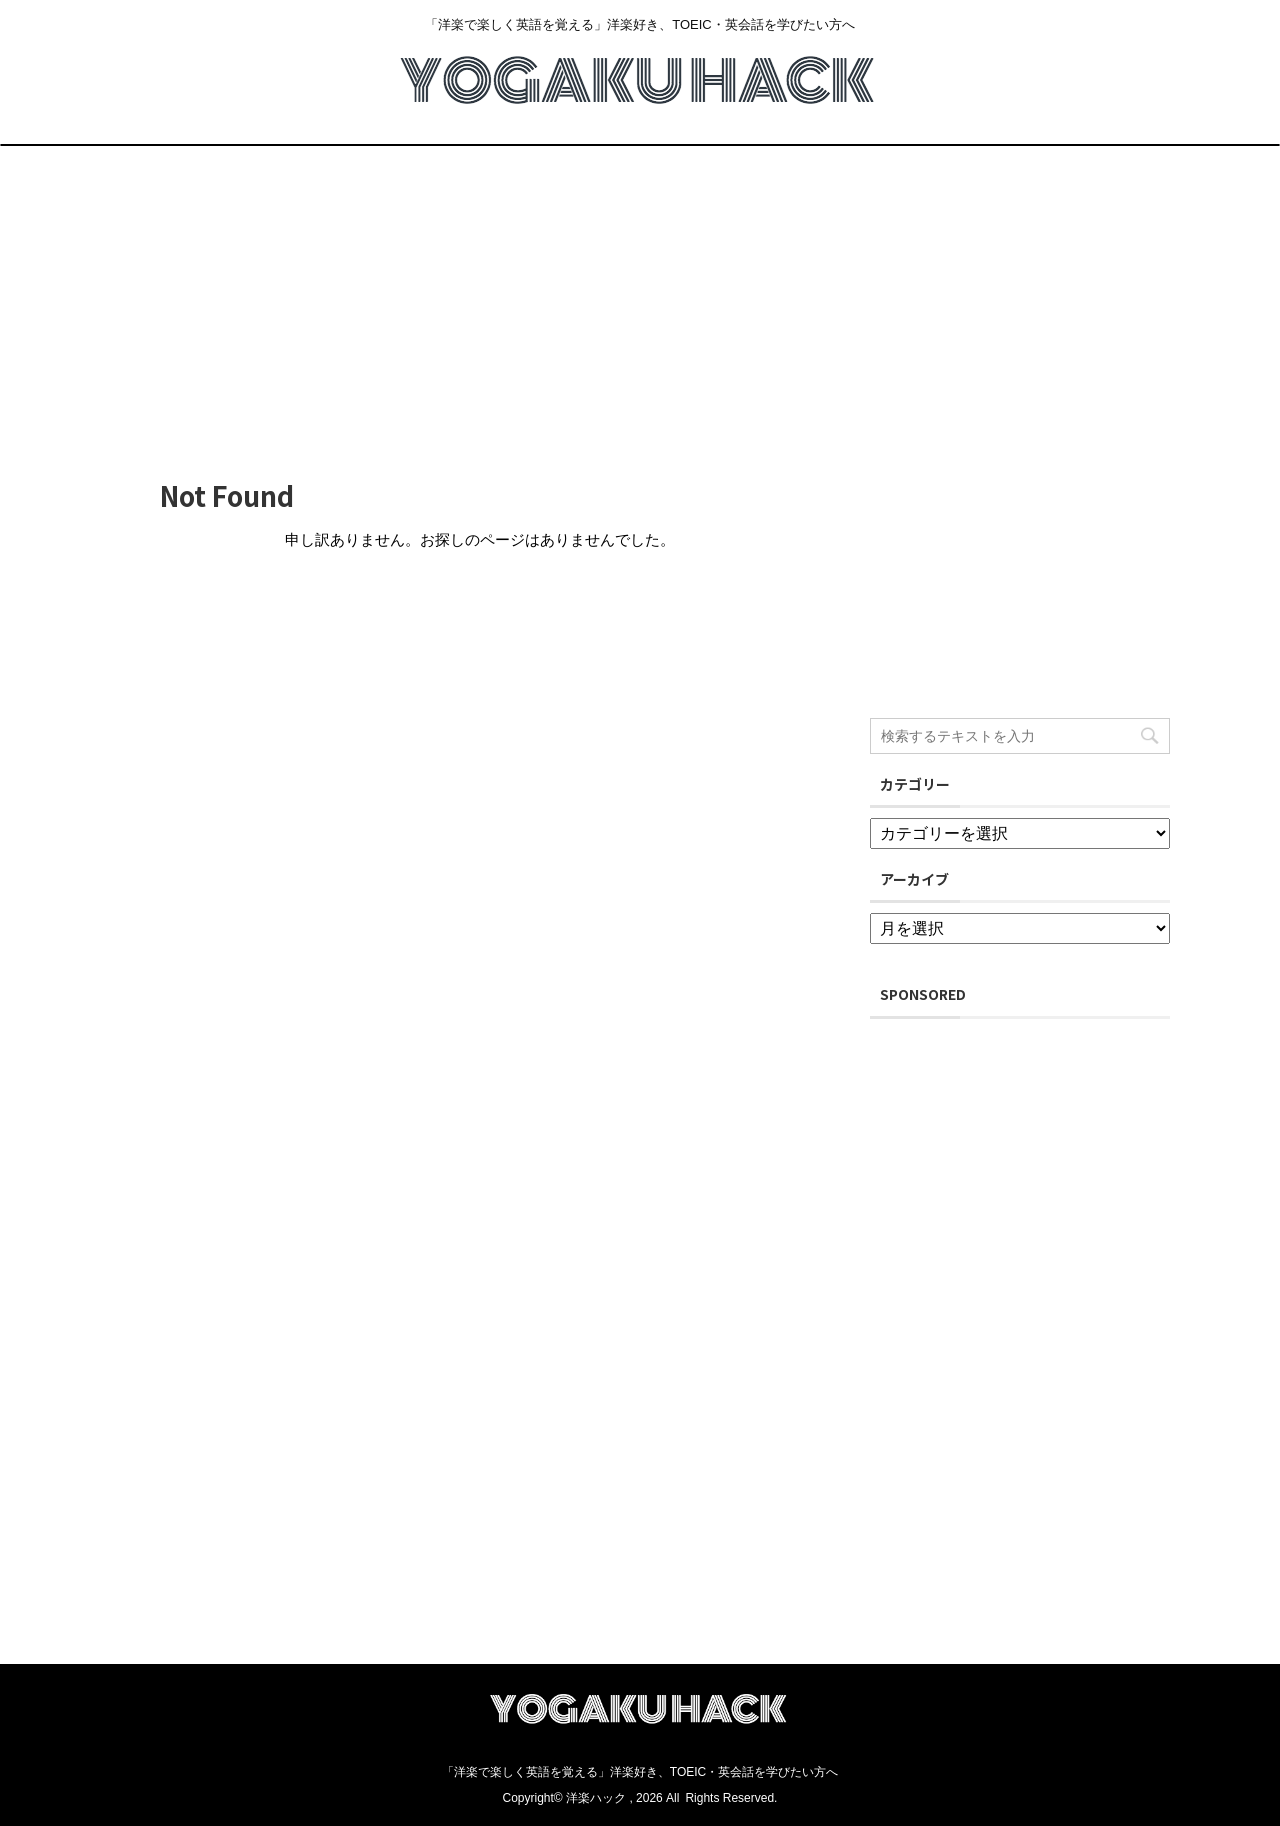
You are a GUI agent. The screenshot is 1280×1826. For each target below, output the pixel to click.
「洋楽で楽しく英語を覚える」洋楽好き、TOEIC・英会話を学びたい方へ (640, 1772)
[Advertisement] (640, 296)
